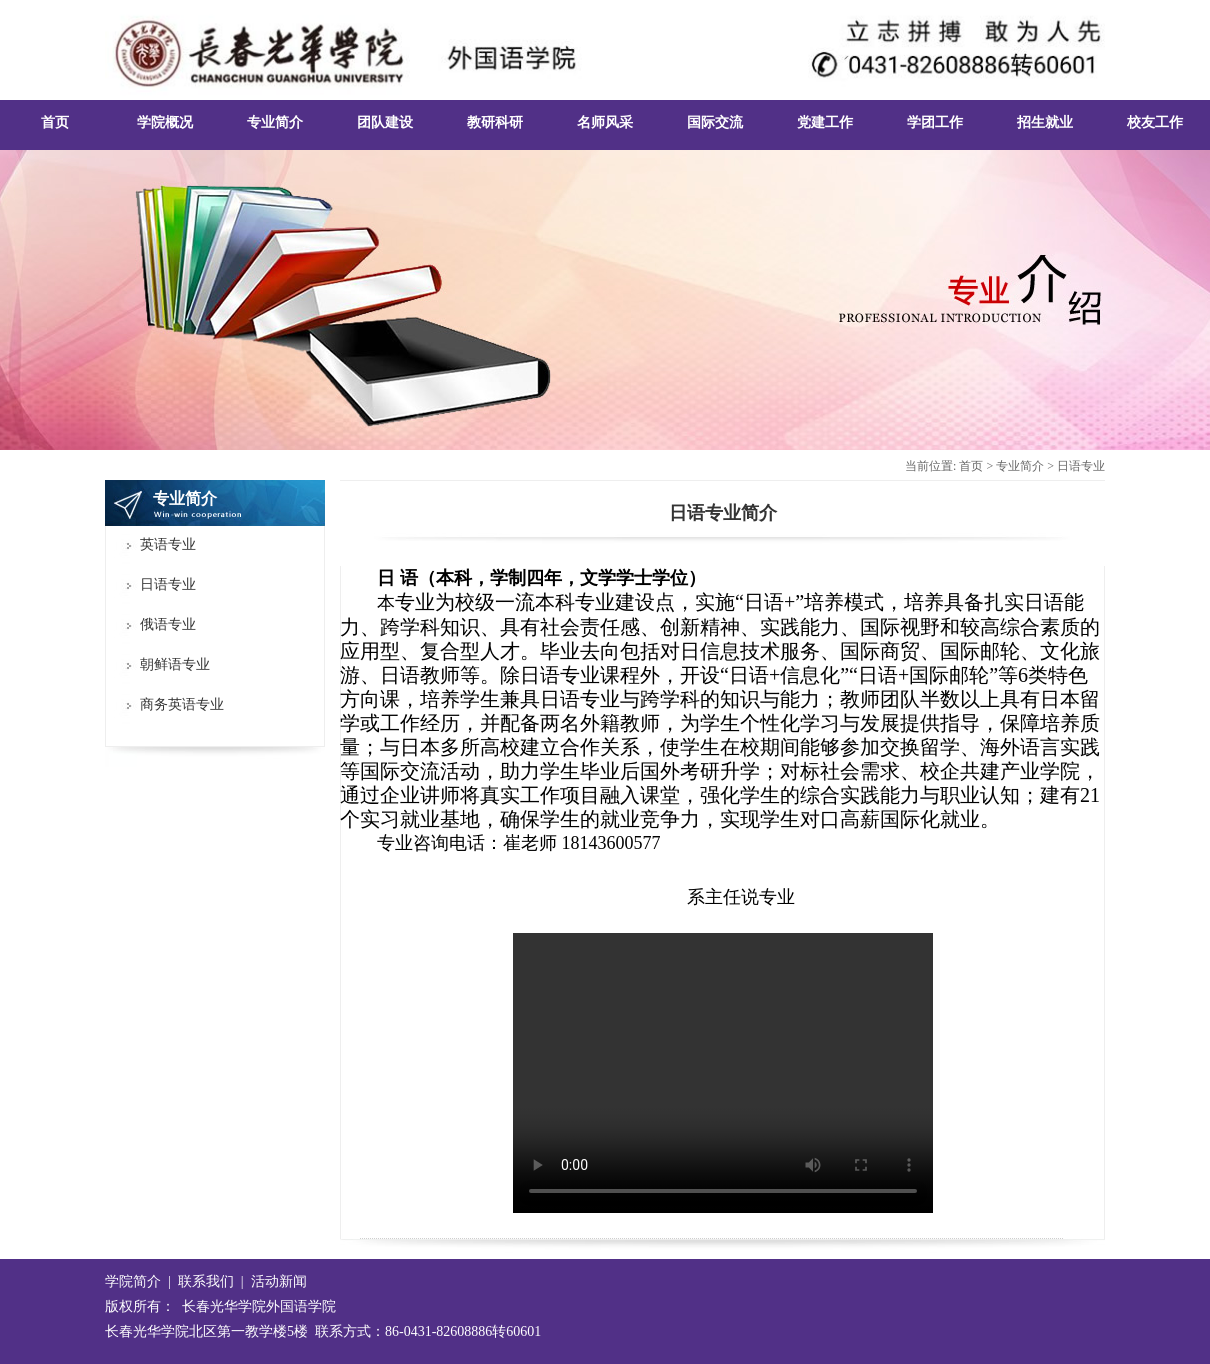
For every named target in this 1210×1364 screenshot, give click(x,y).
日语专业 (1081, 466)
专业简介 (1020, 466)
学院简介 (133, 1281)
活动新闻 (279, 1281)
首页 (971, 466)
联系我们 (206, 1281)
